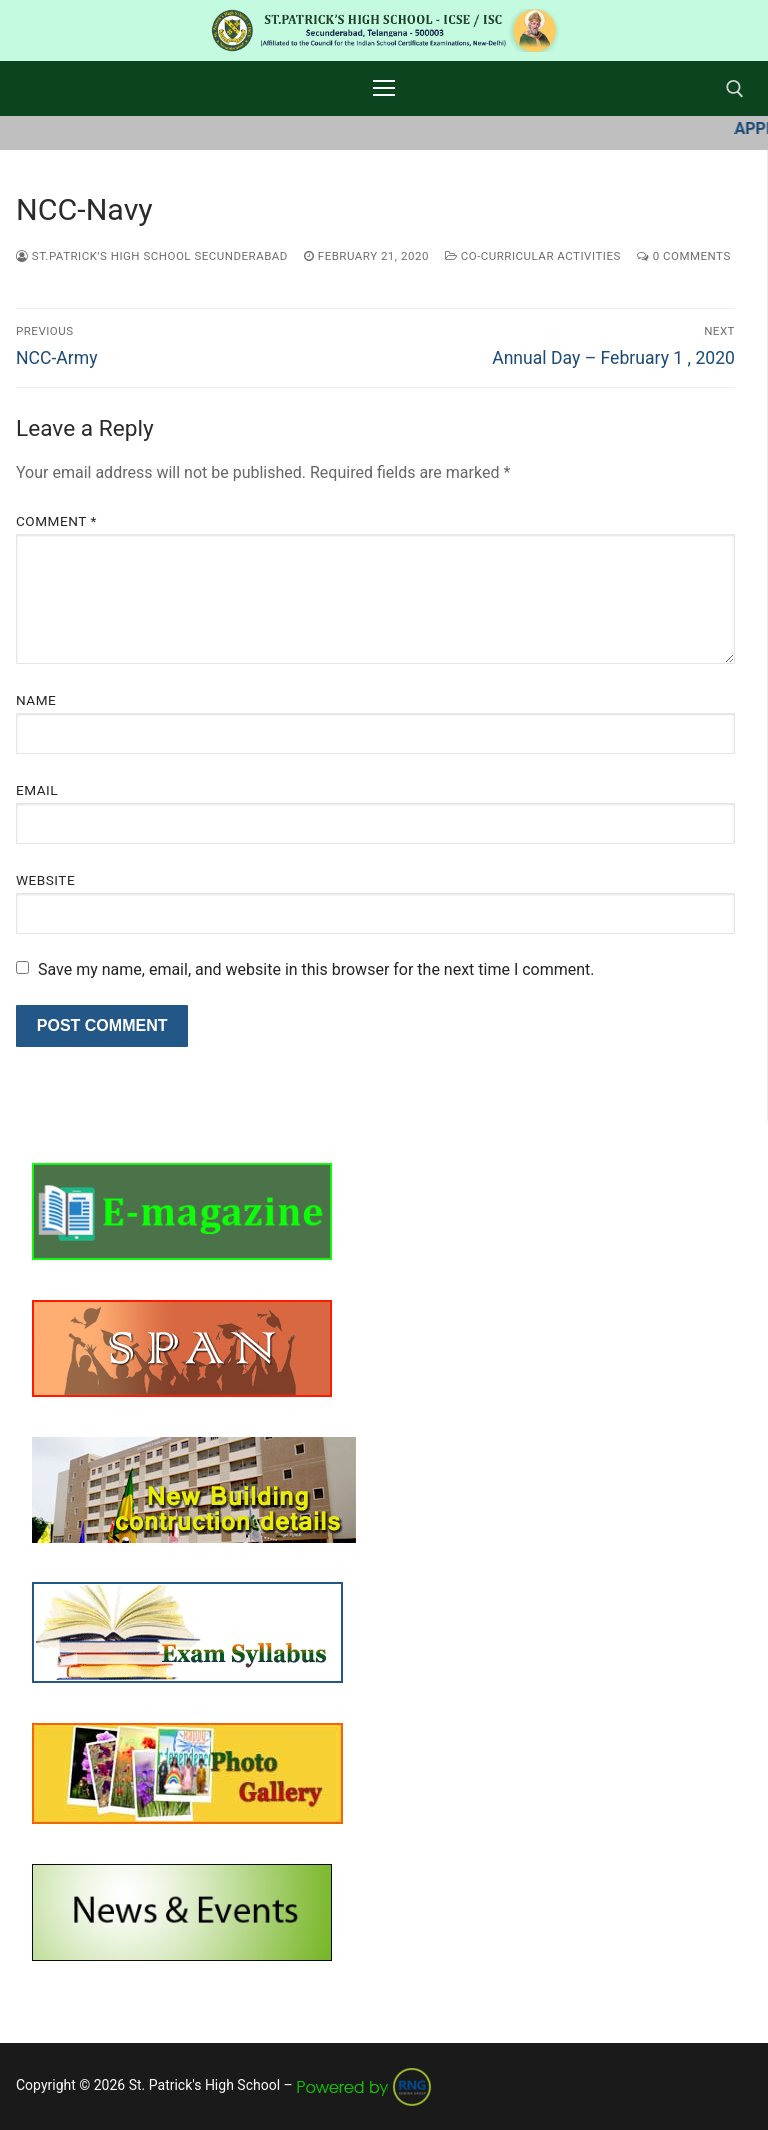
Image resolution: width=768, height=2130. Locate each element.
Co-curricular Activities (533, 256)
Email (37, 790)
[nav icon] (384, 89)
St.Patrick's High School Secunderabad (152, 256)
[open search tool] (735, 89)
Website (45, 880)
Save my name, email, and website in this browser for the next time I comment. (316, 969)
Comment (56, 521)
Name (36, 700)
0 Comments (684, 256)
